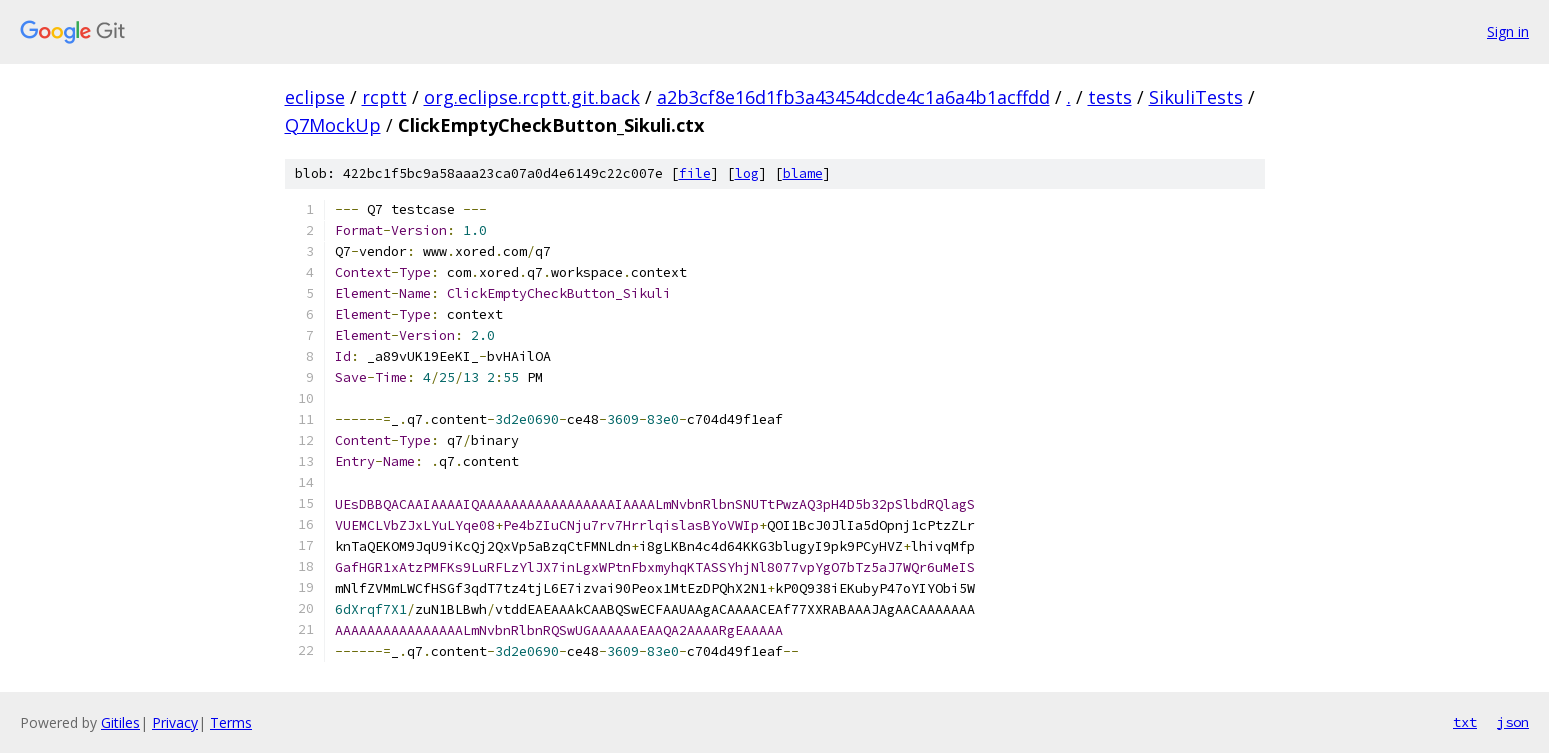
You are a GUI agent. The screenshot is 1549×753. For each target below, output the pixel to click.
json (1513, 722)
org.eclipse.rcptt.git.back (532, 97)
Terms (231, 722)
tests (1110, 97)
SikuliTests (1196, 97)
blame (803, 173)
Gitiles (120, 722)
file (695, 173)
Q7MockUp (333, 125)
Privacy (175, 722)
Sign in (1508, 31)
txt (1465, 722)
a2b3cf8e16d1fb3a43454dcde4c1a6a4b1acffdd (853, 97)
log (747, 173)
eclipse (315, 97)
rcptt (384, 97)
